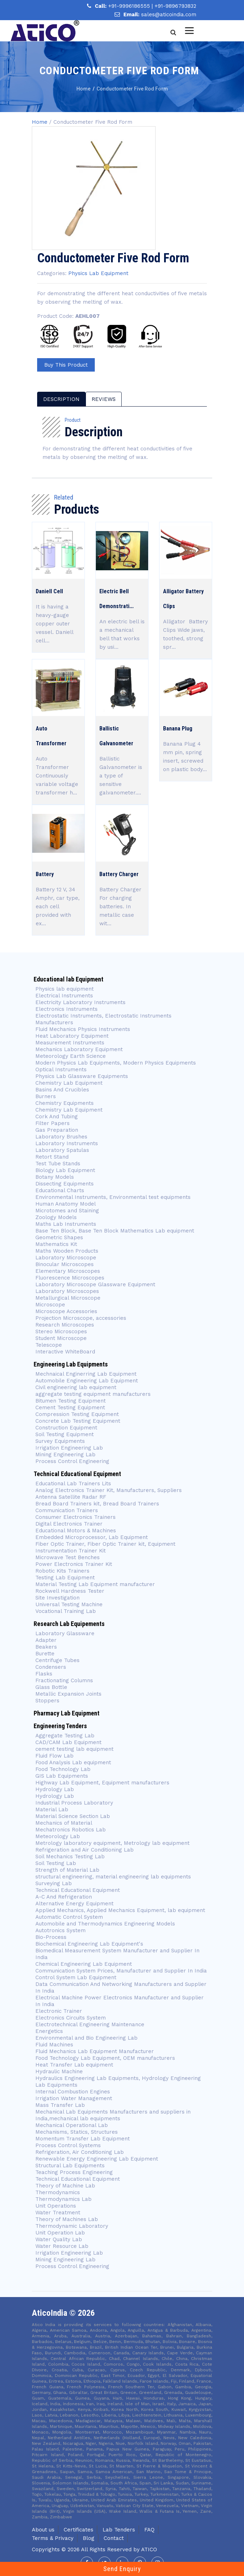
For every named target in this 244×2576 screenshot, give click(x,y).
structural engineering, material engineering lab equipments (113, 1876)
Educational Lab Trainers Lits (73, 1483)
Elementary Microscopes (68, 1271)
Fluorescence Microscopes (69, 1278)
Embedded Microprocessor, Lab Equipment (91, 1537)
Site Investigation (57, 1598)
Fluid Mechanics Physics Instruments (82, 1029)
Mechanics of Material (63, 1823)
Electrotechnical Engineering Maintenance (89, 2024)
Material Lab (51, 1809)
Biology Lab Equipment (65, 1170)
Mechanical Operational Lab (71, 2125)
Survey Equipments (60, 1441)
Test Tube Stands (57, 1163)
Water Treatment (57, 2212)
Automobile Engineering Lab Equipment (86, 1380)
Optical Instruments (61, 1069)
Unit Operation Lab (60, 2233)
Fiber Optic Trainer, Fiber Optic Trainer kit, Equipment (105, 1544)
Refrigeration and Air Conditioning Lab (84, 1850)
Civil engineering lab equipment (75, 1387)
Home (39, 122)
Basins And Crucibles (62, 1089)
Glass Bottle (51, 1687)
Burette (44, 1653)
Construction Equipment (66, 1427)
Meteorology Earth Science (70, 1056)
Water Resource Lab (61, 2246)
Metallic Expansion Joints (68, 1694)
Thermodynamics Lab (63, 2199)
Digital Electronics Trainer (69, 1524)
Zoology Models (56, 1217)
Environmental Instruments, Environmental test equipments (113, 1197)
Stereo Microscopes (61, 1331)
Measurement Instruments (69, 1042)
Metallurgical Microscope (67, 1298)
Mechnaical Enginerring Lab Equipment (85, 1374)
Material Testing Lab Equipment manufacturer (95, 1584)
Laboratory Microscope (65, 1257)
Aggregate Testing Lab (64, 1735)
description (61, 399)
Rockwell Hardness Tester (69, 1591)
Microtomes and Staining (67, 1210)
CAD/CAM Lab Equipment (68, 1742)
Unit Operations (55, 2206)
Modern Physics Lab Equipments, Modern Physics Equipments (115, 1063)
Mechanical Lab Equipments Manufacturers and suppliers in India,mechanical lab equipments (113, 2115)
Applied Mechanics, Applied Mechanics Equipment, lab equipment (120, 1910)
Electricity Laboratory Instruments (80, 1002)
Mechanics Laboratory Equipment (79, 1049)
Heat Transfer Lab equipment (74, 2065)
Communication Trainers (66, 1510)
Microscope (50, 1304)
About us (43, 2530)
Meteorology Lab (57, 1836)
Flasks (43, 1674)
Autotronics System (60, 1930)
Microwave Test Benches (67, 1557)
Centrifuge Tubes (57, 1660)
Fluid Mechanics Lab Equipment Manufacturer (94, 2051)
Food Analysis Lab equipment (73, 1762)
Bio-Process (50, 1937)
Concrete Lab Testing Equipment (77, 1421)
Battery (45, 874)
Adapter (46, 1640)
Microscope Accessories (66, 1311)
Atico (149, 2549)
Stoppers (47, 1700)
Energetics (49, 2031)
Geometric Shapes (59, 1237)
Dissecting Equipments (64, 1184)
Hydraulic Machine (59, 2071)
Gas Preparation (56, 1130)
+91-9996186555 (130, 6)
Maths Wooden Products (66, 1251)
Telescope (48, 1345)
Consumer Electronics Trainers (75, 1517)
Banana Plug (177, 728)
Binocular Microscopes (64, 1264)
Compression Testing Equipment (77, 1414)
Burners (45, 1096)
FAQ (149, 2530)
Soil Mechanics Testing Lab (70, 1856)
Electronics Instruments (66, 1009)
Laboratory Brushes (61, 1136)
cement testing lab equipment (74, 1749)
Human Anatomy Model (65, 1204)
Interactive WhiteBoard (65, 1351)
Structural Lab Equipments (70, 2165)
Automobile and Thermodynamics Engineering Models (105, 1924)
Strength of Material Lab (67, 1870)
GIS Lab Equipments (61, 1776)
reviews (104, 399)
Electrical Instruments (64, 995)
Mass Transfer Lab (60, 2105)
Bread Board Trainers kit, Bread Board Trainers (97, 1503)
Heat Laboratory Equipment (72, 1036)
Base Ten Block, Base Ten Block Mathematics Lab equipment (114, 1231)
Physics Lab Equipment (98, 273)
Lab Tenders (119, 2530)
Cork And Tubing (56, 1116)
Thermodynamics (57, 2192)
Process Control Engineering (72, 1461)
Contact (114, 2538)
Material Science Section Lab (72, 1816)
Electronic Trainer (58, 2011)
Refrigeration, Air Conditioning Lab (79, 2152)
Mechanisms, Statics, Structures (76, 2132)
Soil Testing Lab (55, 1863)
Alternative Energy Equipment (74, 1903)
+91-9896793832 (175, 6)
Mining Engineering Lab (65, 1454)
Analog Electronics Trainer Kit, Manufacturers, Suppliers (108, 1490)
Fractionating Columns (64, 1680)
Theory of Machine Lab (65, 2185)
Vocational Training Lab (65, 1611)
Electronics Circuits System (70, 2018)
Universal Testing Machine (69, 1604)
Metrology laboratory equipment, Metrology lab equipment (112, 1843)
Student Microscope (61, 1338)
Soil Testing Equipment (64, 1434)
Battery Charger (119, 874)
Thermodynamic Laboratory (71, 2226)
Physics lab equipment (64, 989)
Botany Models (54, 1177)
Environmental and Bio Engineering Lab (86, 2038)
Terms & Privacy (53, 2538)
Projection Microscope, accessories (80, 1318)
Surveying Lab (53, 1883)
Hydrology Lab (54, 1789)
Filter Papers (52, 1123)
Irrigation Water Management (73, 2098)
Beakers (46, 1647)
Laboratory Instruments (66, 1143)
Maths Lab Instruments (65, 1224)
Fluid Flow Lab (54, 1756)
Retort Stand (52, 1157)
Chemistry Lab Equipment (69, 1083)
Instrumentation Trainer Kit (70, 1551)
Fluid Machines (54, 2044)
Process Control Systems (68, 2145)
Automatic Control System (69, 1917)
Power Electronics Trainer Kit (73, 1564)
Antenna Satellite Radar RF (70, 1497)
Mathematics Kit (56, 1244)
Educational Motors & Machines (75, 1530)
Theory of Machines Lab (66, 2219)
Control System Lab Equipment (75, 1977)
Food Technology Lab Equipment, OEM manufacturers (105, 2058)
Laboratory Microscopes (67, 1291)
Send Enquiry (122, 2568)
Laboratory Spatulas (62, 1150)
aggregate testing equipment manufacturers (93, 1394)
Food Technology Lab (63, 1769)
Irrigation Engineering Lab (69, 1448)
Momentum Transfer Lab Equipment (82, 2138)
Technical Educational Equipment (77, 1890)
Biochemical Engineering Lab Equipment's (89, 1944)
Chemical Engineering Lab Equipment (83, 1964)
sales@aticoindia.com (168, 14)
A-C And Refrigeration (63, 1897)
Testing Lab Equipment (65, 1577)
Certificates (78, 2530)
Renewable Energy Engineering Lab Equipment (96, 2159)
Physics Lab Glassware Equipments (81, 1076)
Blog (88, 2538)
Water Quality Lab (58, 2239)
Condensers (50, 1667)
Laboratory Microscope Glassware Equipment (95, 1284)
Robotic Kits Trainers (62, 1571)
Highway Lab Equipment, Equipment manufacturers (102, 1782)
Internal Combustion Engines (72, 2091)
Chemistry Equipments (64, 1103)
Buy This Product (66, 365)
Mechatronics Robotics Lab (70, 1829)
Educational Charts (59, 1190)
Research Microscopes (64, 1325)
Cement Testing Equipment (70, 1407)
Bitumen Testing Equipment (70, 1401)
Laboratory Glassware (64, 1633)
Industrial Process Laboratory (74, 1803)
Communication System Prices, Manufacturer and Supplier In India (121, 1971)
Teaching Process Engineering (74, 2172)
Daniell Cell (49, 591)
